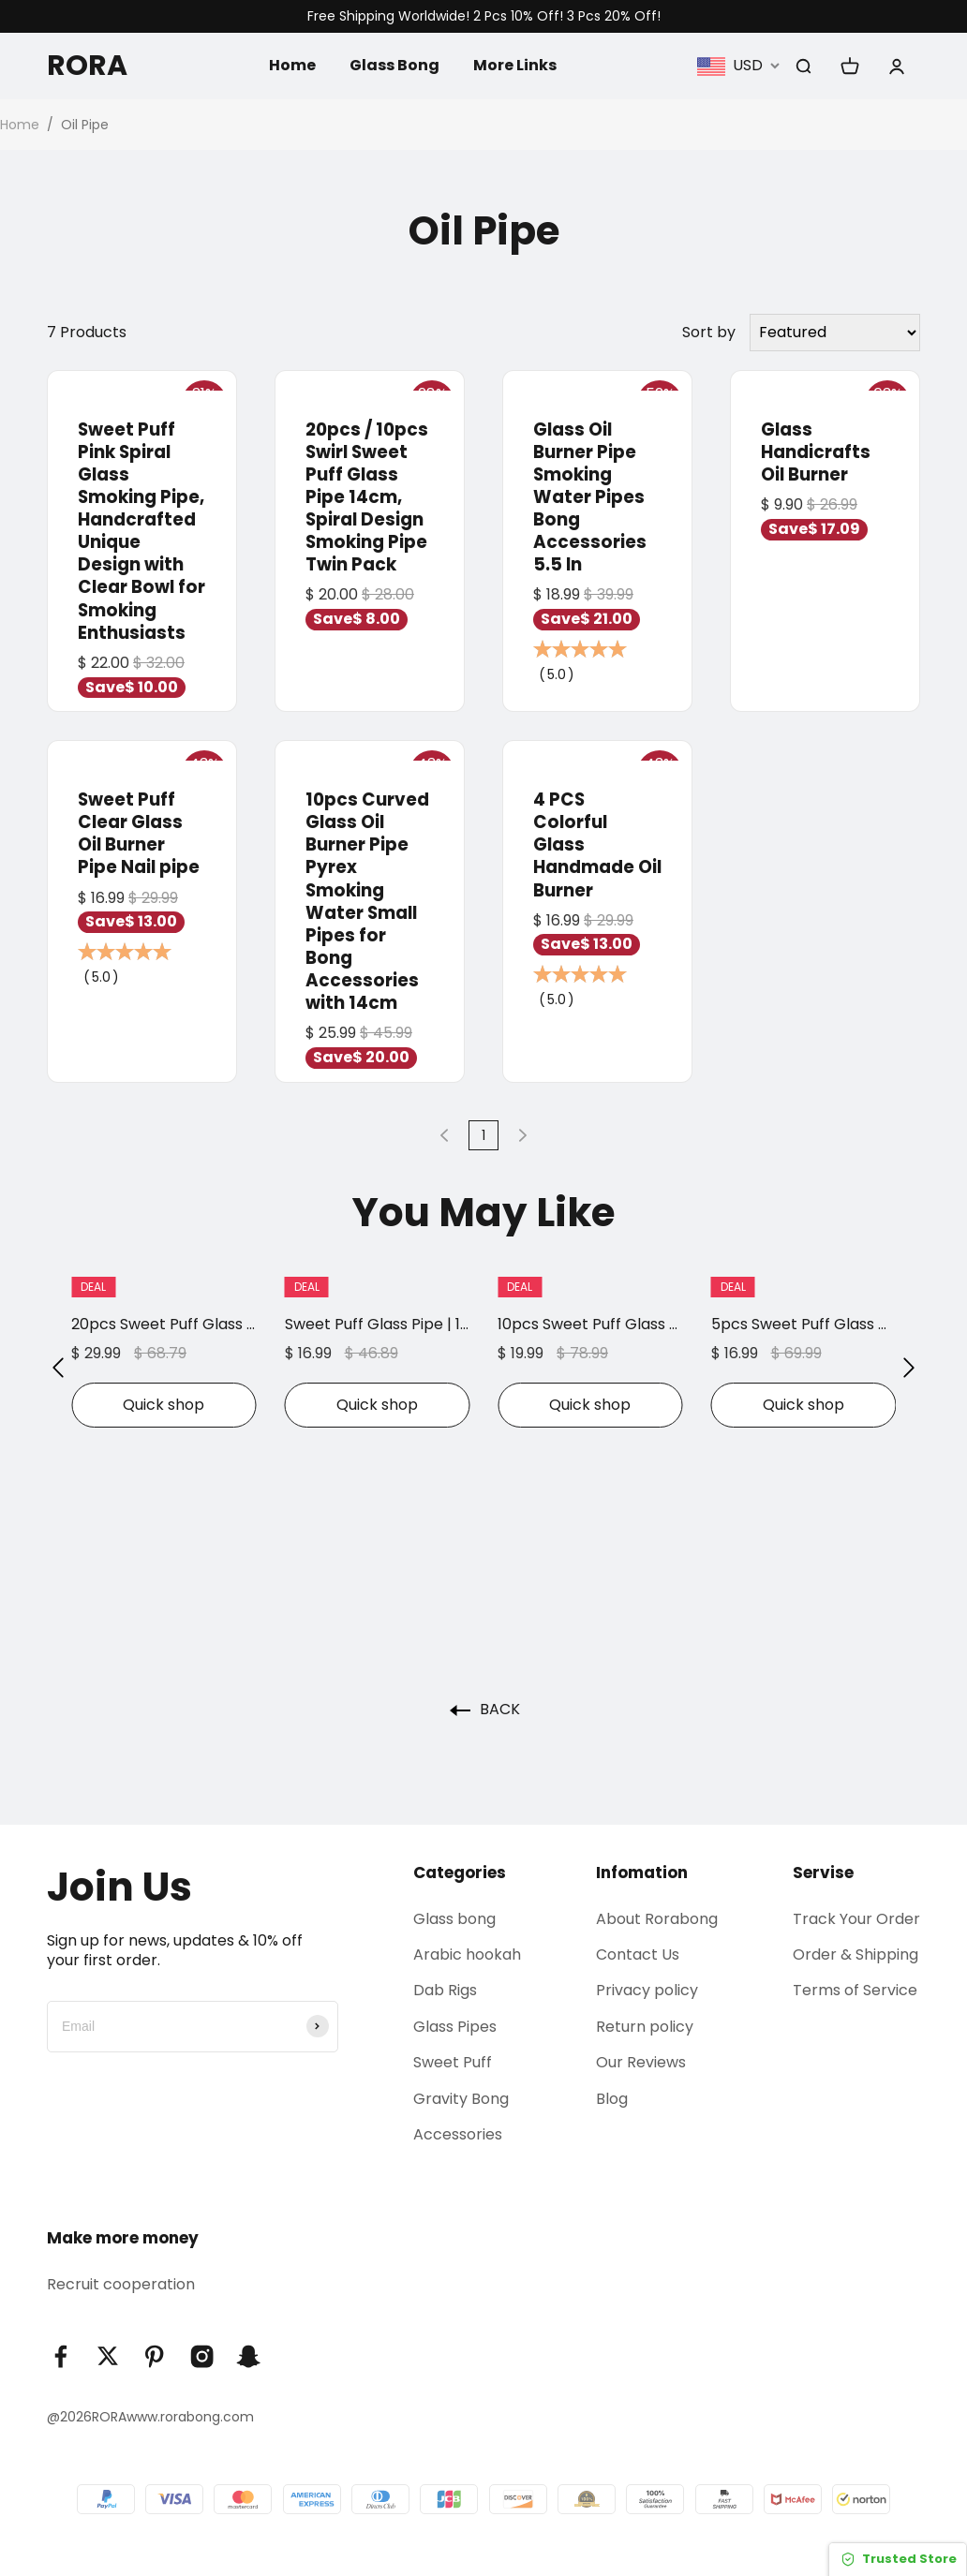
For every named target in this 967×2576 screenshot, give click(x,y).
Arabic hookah (467, 1954)
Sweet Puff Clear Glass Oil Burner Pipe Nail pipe (139, 833)
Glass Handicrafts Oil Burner (815, 452)
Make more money (123, 2238)
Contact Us (637, 1954)
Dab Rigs (445, 1990)
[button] (58, 1367)
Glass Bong (394, 65)
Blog (612, 2099)
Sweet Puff (452, 2062)
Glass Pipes (455, 2026)
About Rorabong (657, 1919)
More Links (515, 65)
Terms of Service (855, 1990)
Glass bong (454, 1919)
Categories (459, 1872)
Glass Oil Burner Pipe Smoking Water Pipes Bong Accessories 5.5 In (590, 497)
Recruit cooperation (121, 2284)
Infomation (642, 1872)
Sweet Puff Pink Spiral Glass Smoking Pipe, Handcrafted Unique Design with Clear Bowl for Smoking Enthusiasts (141, 531)
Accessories (457, 2134)
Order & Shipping (855, 1954)
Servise (823, 1872)
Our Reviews (641, 2062)
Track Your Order (856, 1919)
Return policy (644, 2026)
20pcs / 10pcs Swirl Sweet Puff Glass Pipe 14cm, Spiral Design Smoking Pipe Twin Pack (366, 497)
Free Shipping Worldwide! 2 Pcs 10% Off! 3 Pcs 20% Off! (484, 16)
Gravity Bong (461, 2099)
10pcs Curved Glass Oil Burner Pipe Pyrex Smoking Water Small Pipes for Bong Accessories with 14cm (367, 901)
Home (292, 65)
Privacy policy (647, 1990)
